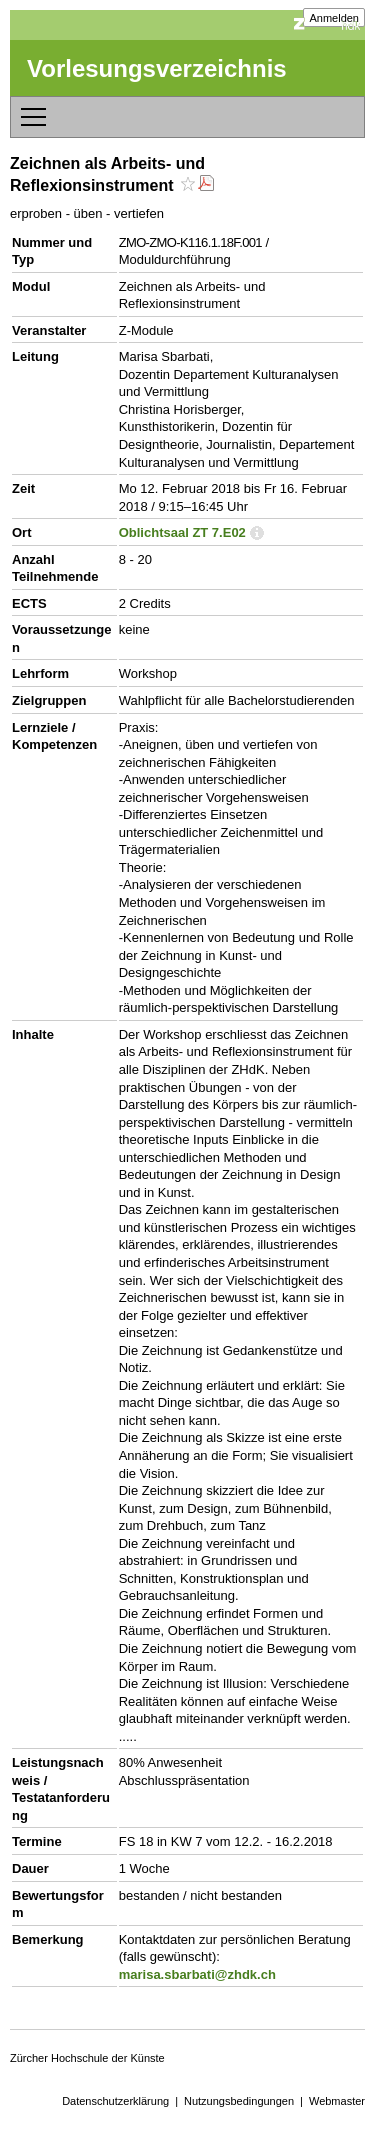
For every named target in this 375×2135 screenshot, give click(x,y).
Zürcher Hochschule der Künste (87, 2058)
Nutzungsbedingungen (239, 2101)
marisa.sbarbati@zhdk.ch (197, 1974)
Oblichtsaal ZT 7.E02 (182, 532)
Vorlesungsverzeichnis (157, 68)
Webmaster (337, 2101)
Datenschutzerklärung (115, 2101)
